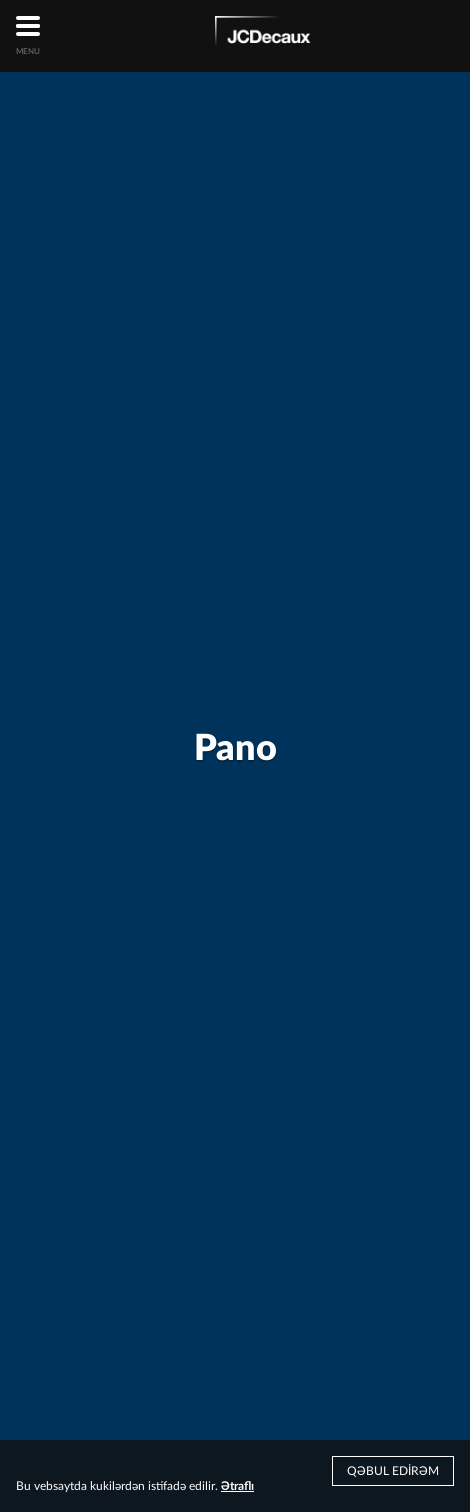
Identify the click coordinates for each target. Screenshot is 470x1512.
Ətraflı (237, 1486)
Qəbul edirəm (393, 1471)
